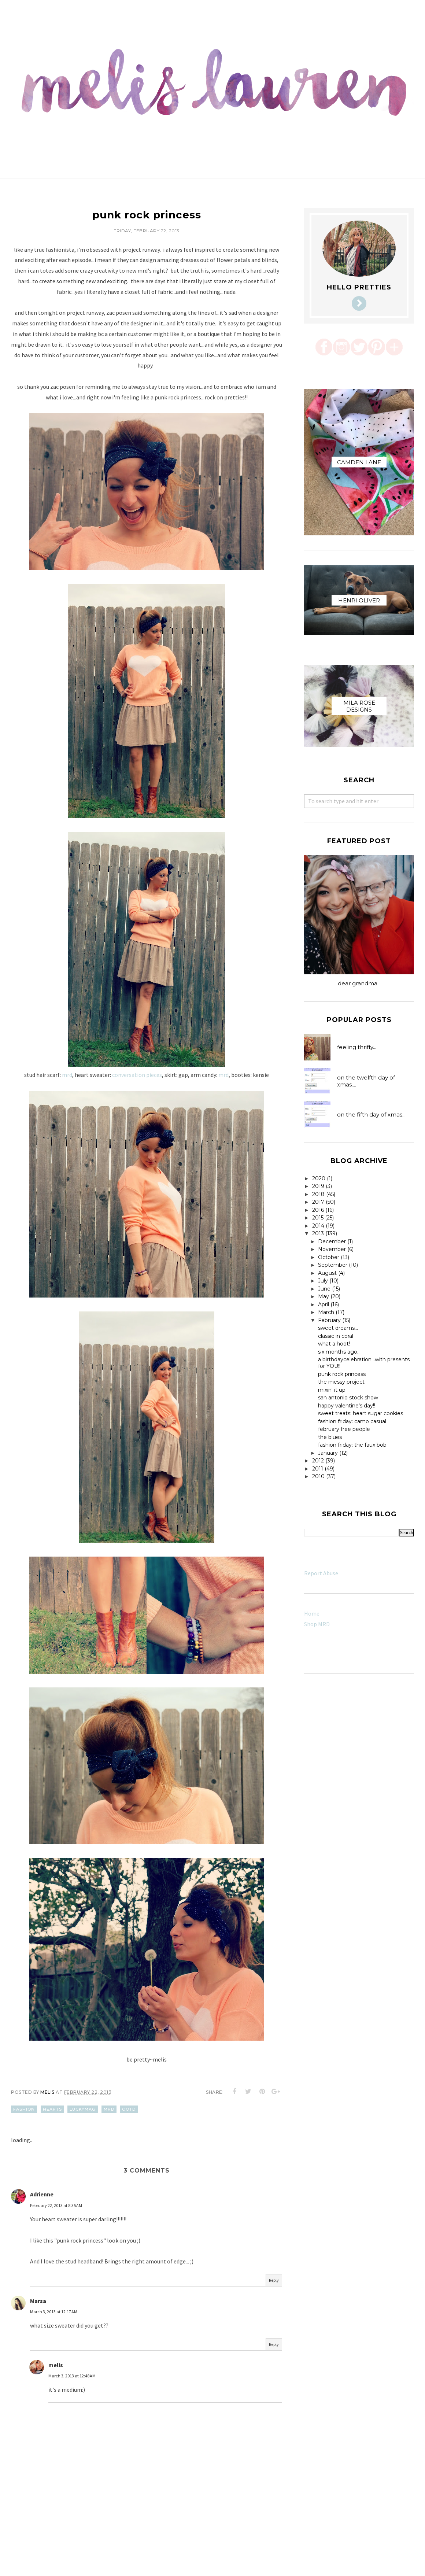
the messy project (341, 1382)
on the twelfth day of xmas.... (366, 1081)
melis (55, 2365)
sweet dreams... (338, 1328)
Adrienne (41, 2194)
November (332, 1249)
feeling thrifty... (356, 1047)
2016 (318, 1210)
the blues (330, 1437)
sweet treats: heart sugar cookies (360, 1413)
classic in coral (335, 1336)
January (328, 1453)
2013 (318, 1233)
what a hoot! (334, 1343)
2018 (318, 1194)
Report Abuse (321, 1573)
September (332, 1265)
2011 (317, 1468)
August (327, 1273)
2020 (318, 1178)
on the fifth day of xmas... (371, 1114)
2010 (318, 1476)
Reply (274, 2280)
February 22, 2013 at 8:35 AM (56, 2205)
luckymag (83, 2109)
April (323, 1304)
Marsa (38, 2300)
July (323, 1280)
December (332, 1241)
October (328, 1257)
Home (311, 1613)
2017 (318, 1202)
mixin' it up (331, 1390)
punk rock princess (342, 1374)
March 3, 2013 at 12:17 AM (53, 2311)
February (329, 1320)
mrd (67, 1074)
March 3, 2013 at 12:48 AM (72, 2375)
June (324, 1288)
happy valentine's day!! (346, 1405)
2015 (318, 1217)
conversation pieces (137, 1074)
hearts (52, 2109)
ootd (129, 2109)
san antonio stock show (348, 1397)
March (326, 1312)
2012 (318, 1460)
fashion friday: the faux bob (352, 1445)
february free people (344, 1429)
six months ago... (339, 1351)
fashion (24, 2109)
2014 (318, 1225)
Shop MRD (317, 1624)
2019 (318, 1186)
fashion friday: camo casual (352, 1421)
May (323, 1296)
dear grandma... (359, 983)
